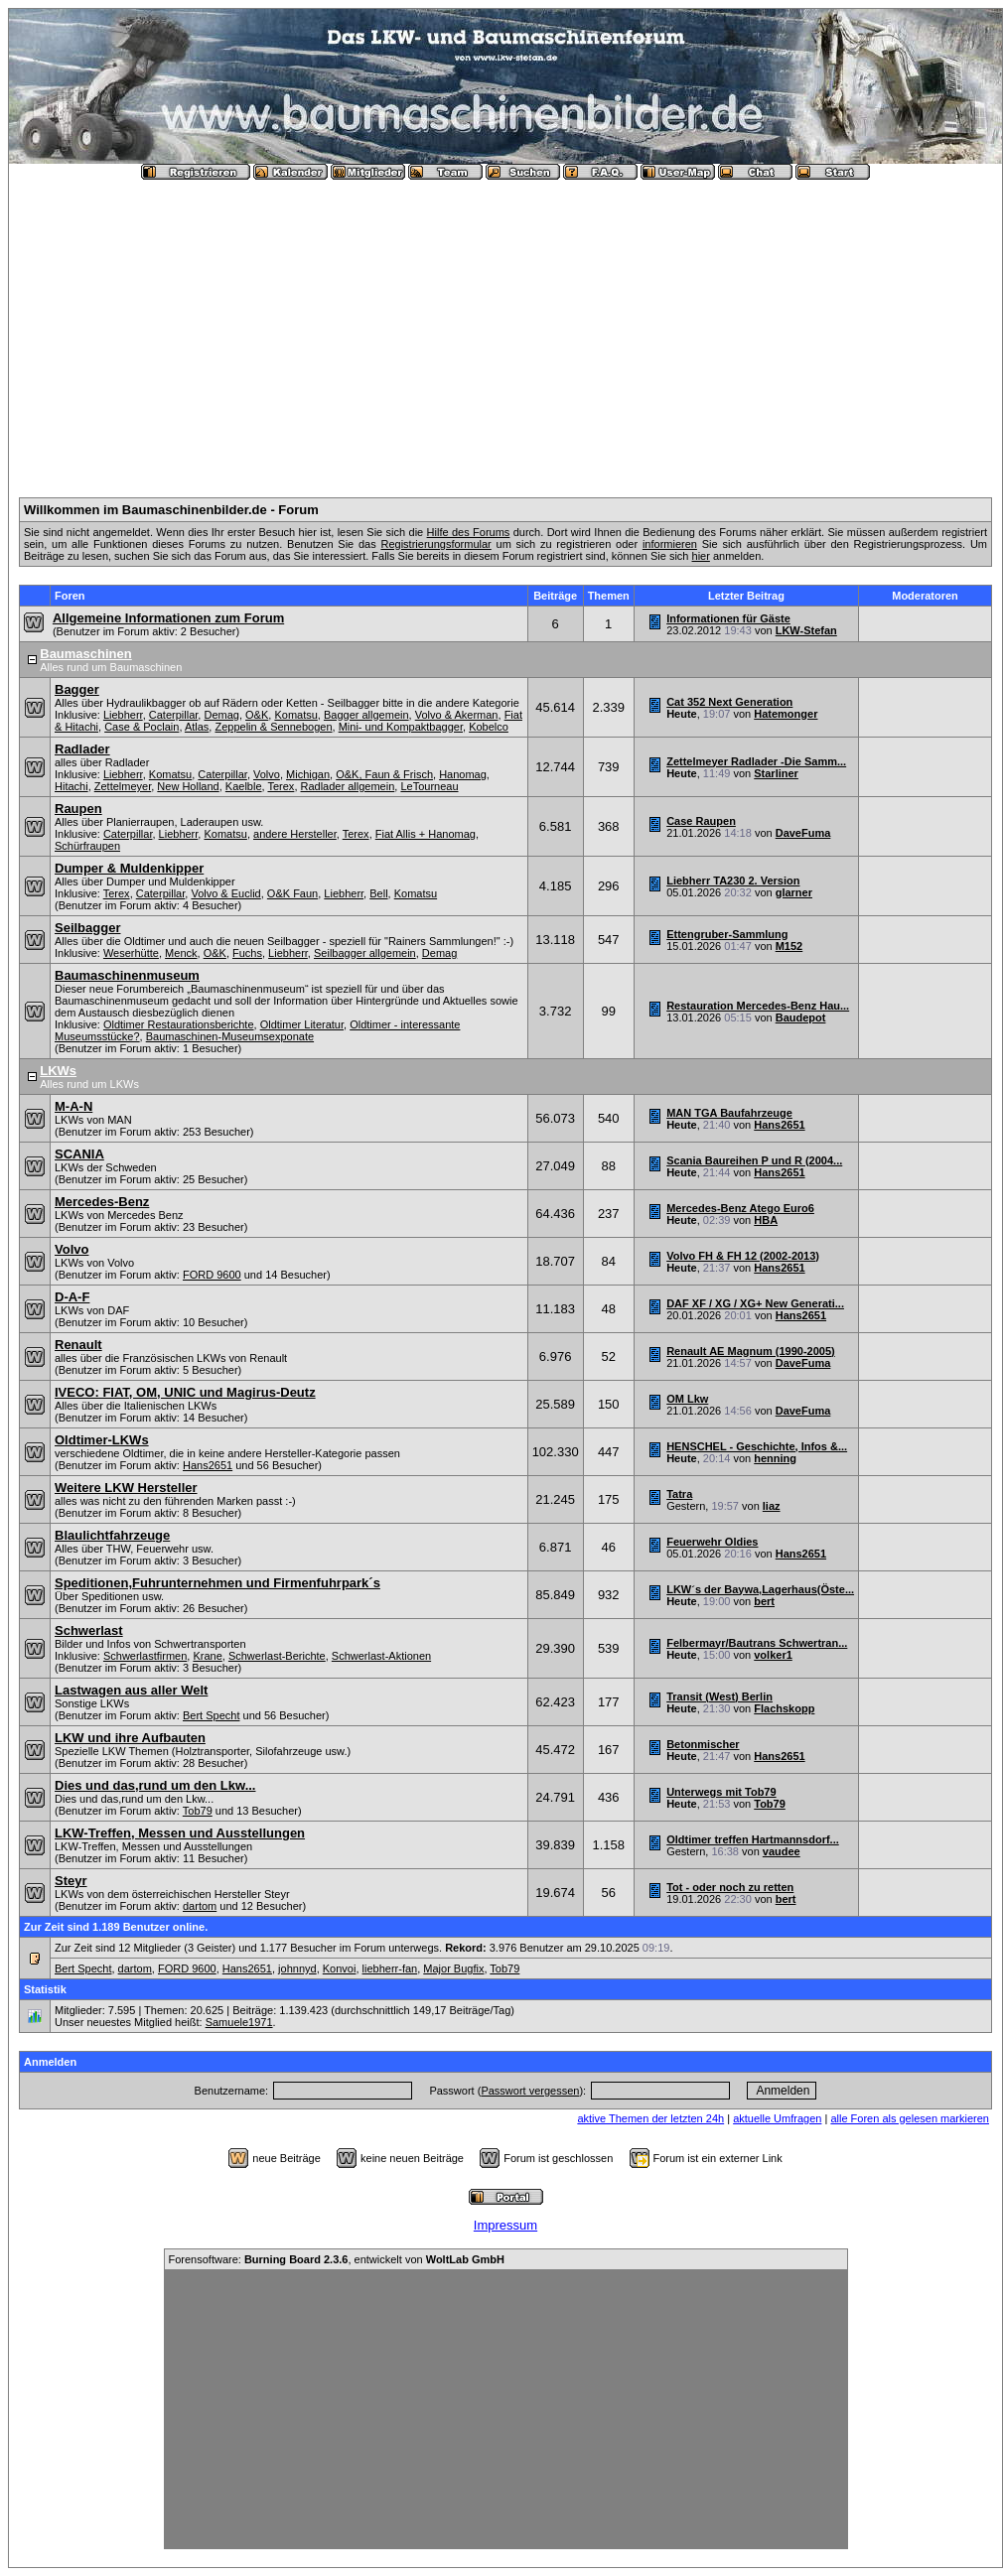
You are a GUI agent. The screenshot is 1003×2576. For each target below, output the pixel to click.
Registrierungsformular (435, 544)
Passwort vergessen (530, 2091)
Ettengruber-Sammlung (727, 934)
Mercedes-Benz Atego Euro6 (740, 1208)
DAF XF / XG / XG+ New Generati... (755, 1303)
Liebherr (123, 715)
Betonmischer (702, 1744)
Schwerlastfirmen (145, 1656)
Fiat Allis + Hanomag (425, 834)
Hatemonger (785, 714)
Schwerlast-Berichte (277, 1656)
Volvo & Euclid (225, 893)
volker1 (773, 1655)
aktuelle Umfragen (777, 2118)
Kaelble (243, 786)
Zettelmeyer (122, 786)
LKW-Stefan (806, 630)
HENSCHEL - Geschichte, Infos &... (756, 1446)
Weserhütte (131, 953)
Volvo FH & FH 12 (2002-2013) (742, 1256)
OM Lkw (687, 1399)
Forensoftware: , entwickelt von (336, 2259)
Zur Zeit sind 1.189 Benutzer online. (116, 1927)
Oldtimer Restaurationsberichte (178, 1024)
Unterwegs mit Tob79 (721, 1792)
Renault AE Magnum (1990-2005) (750, 1351)
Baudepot (801, 1017)
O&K (256, 715)
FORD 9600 (212, 1275)
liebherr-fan (390, 1968)
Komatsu (295, 715)
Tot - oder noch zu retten (729, 1887)
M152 (789, 946)
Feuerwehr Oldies (712, 1542)
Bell (378, 893)
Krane (207, 1656)
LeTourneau (429, 786)
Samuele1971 (239, 2022)
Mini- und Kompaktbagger (401, 727)
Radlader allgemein (348, 786)
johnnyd (297, 1968)
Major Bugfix (453, 1968)
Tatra (679, 1494)
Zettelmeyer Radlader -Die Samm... (756, 761)
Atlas (197, 727)
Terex (280, 786)
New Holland (187, 786)
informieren (670, 544)
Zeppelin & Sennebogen (273, 727)
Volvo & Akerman (457, 715)
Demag (221, 715)
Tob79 (198, 1811)
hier (701, 556)
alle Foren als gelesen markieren (909, 2118)
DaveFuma (803, 833)
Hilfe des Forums (468, 532)
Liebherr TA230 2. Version (732, 880)
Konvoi (340, 1968)
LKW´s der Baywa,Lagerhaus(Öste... (760, 1589)
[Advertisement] (505, 331)
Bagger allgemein (366, 715)
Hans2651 (779, 1125)
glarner (794, 892)
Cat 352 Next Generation (729, 702)
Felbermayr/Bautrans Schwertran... (756, 1643)
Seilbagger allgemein (365, 953)
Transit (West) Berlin (719, 1696)
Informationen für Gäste (728, 618)
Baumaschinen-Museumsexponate (230, 1036)
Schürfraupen (87, 846)
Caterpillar (174, 715)
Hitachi (71, 786)
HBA (766, 1220)
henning (775, 1458)
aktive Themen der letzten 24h (650, 2118)
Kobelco (488, 727)
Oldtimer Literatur (302, 1024)
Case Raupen (701, 821)
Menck (181, 953)
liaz (772, 1506)
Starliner (776, 773)
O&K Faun (292, 893)
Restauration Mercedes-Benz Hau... (757, 1006)
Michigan (308, 774)
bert (764, 1601)
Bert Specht (211, 1715)
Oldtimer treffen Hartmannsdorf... (752, 1839)
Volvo (266, 774)
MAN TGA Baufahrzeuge (729, 1113)
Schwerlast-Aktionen (381, 1656)
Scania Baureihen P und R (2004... (754, 1160)
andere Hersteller (295, 834)
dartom (199, 1906)
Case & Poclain (141, 727)
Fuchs (247, 953)
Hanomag (463, 774)
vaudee (781, 1851)
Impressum (505, 2225)
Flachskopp (784, 1708)
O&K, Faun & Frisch (384, 774)
